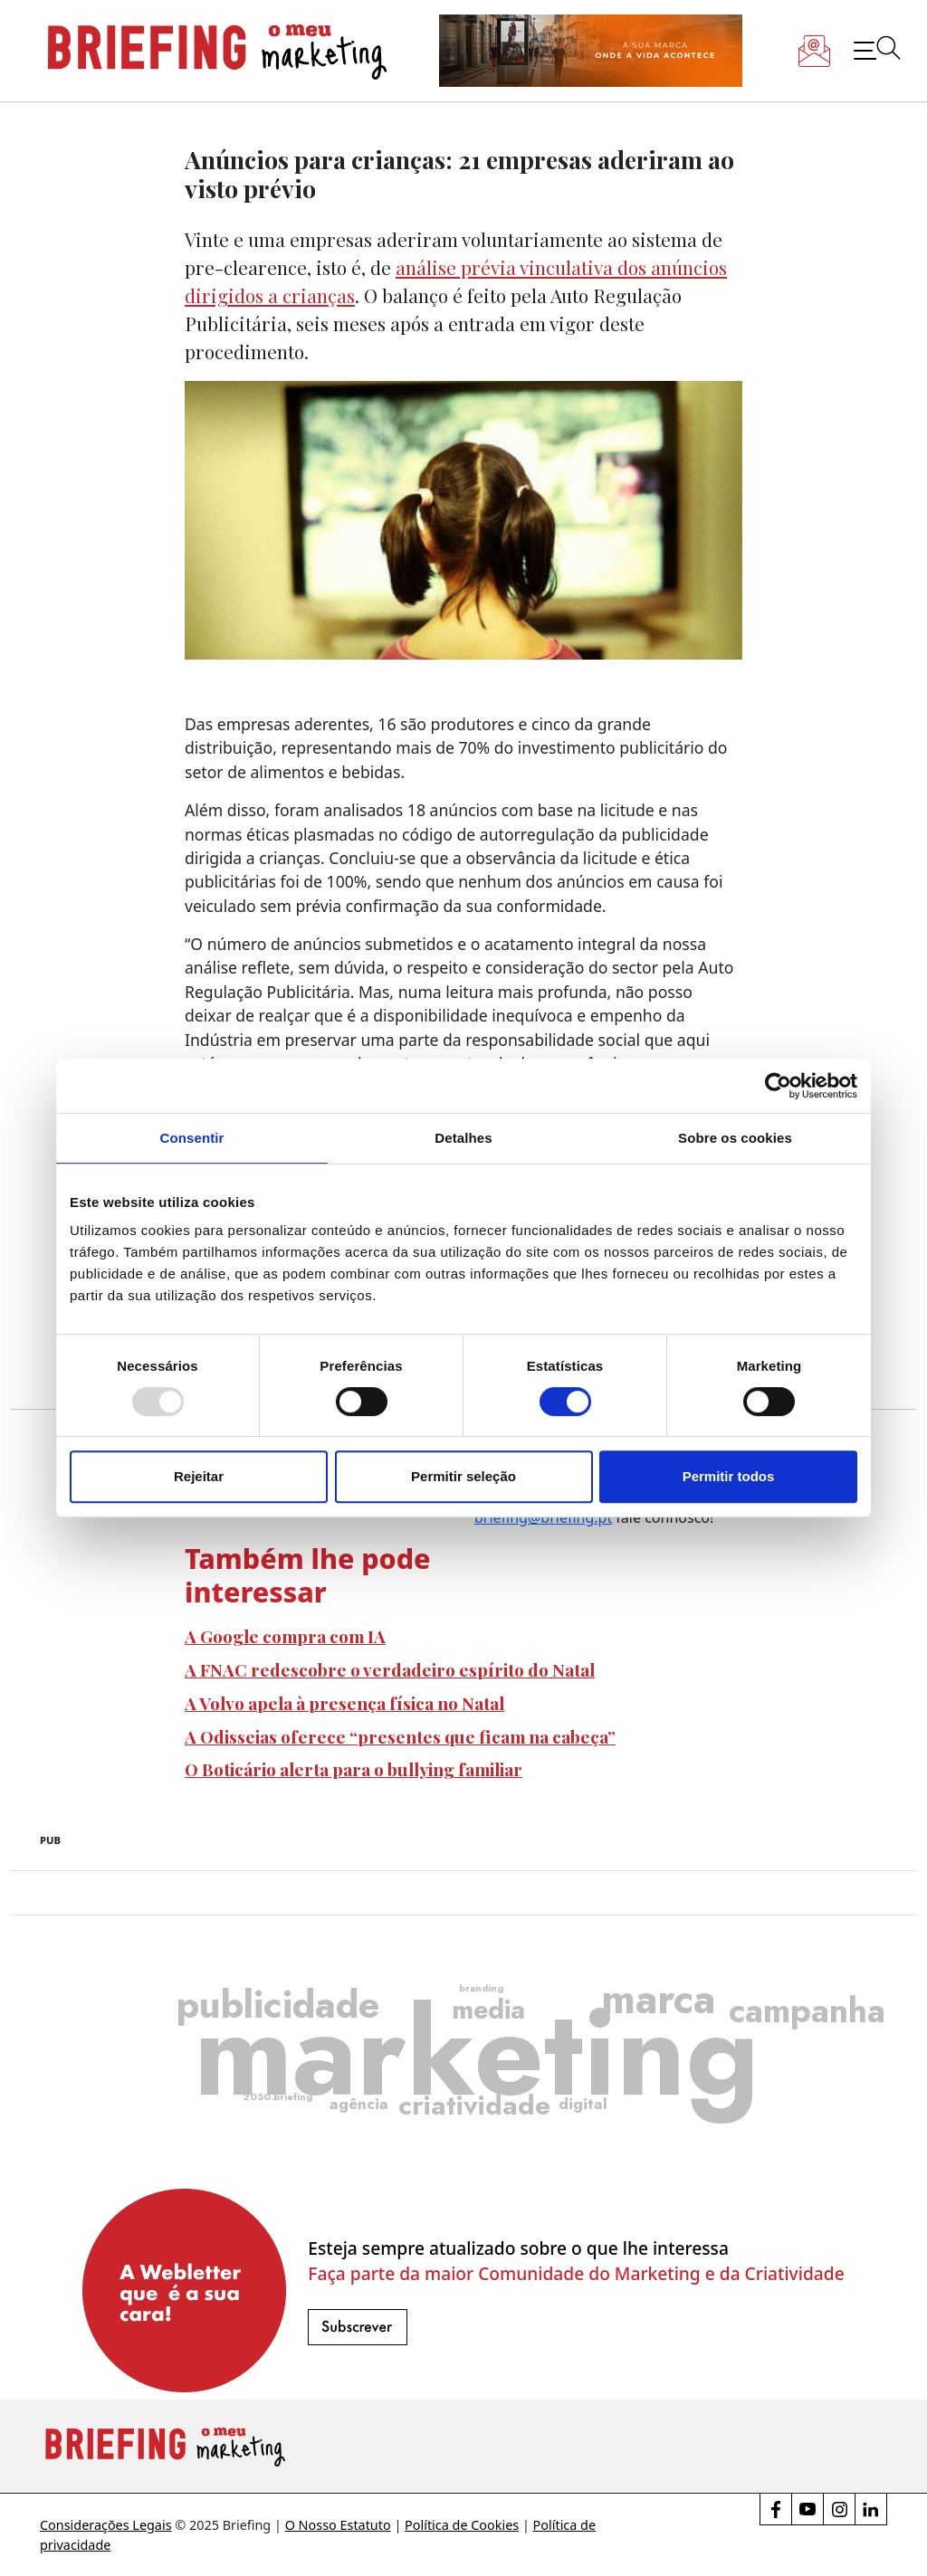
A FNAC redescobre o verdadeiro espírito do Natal (390, 1669)
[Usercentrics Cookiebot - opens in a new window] (778, 1085)
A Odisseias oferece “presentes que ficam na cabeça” (400, 1736)
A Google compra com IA (285, 1636)
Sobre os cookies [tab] (735, 1137)
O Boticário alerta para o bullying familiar (353, 1769)
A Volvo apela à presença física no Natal (344, 1703)
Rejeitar (199, 1476)
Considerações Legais (106, 2524)
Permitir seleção (463, 1476)
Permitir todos (729, 1476)
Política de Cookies (462, 2524)
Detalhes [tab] (463, 1137)
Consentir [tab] (192, 1137)
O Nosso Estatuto (338, 2524)
